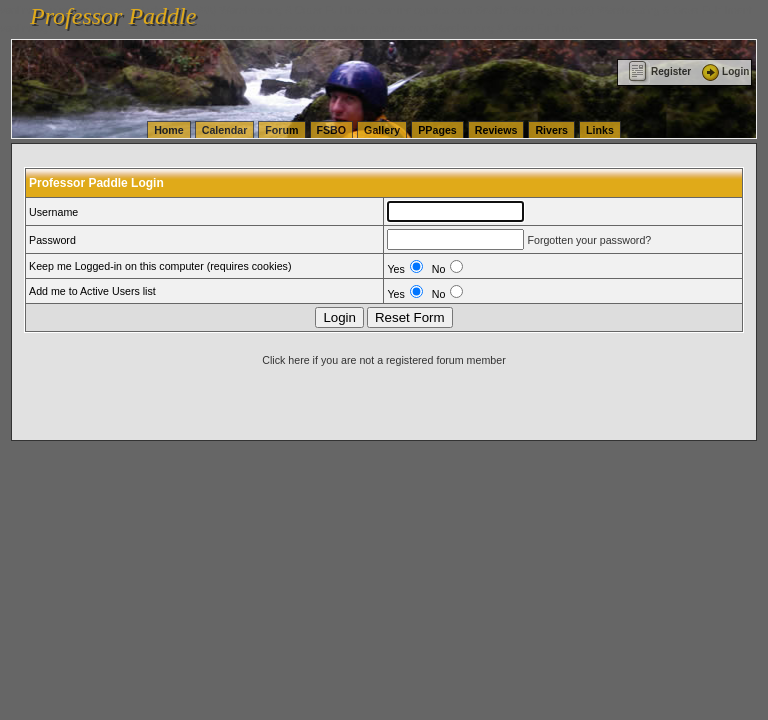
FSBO (332, 130)
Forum (281, 130)
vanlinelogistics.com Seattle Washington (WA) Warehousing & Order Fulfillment (565, 10)
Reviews (496, 130)
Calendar (225, 130)
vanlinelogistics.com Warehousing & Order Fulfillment (460, 28)
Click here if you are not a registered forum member (383, 360)
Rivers (551, 130)
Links (600, 130)
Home (169, 130)
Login (724, 71)
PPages (437, 130)
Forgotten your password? (589, 240)
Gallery (382, 130)
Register (659, 71)
